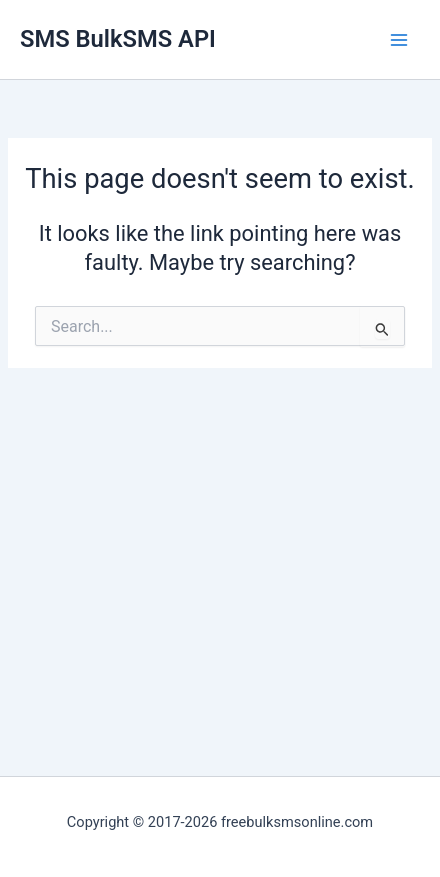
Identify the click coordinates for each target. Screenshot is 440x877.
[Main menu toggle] (399, 40)
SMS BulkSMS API (118, 39)
